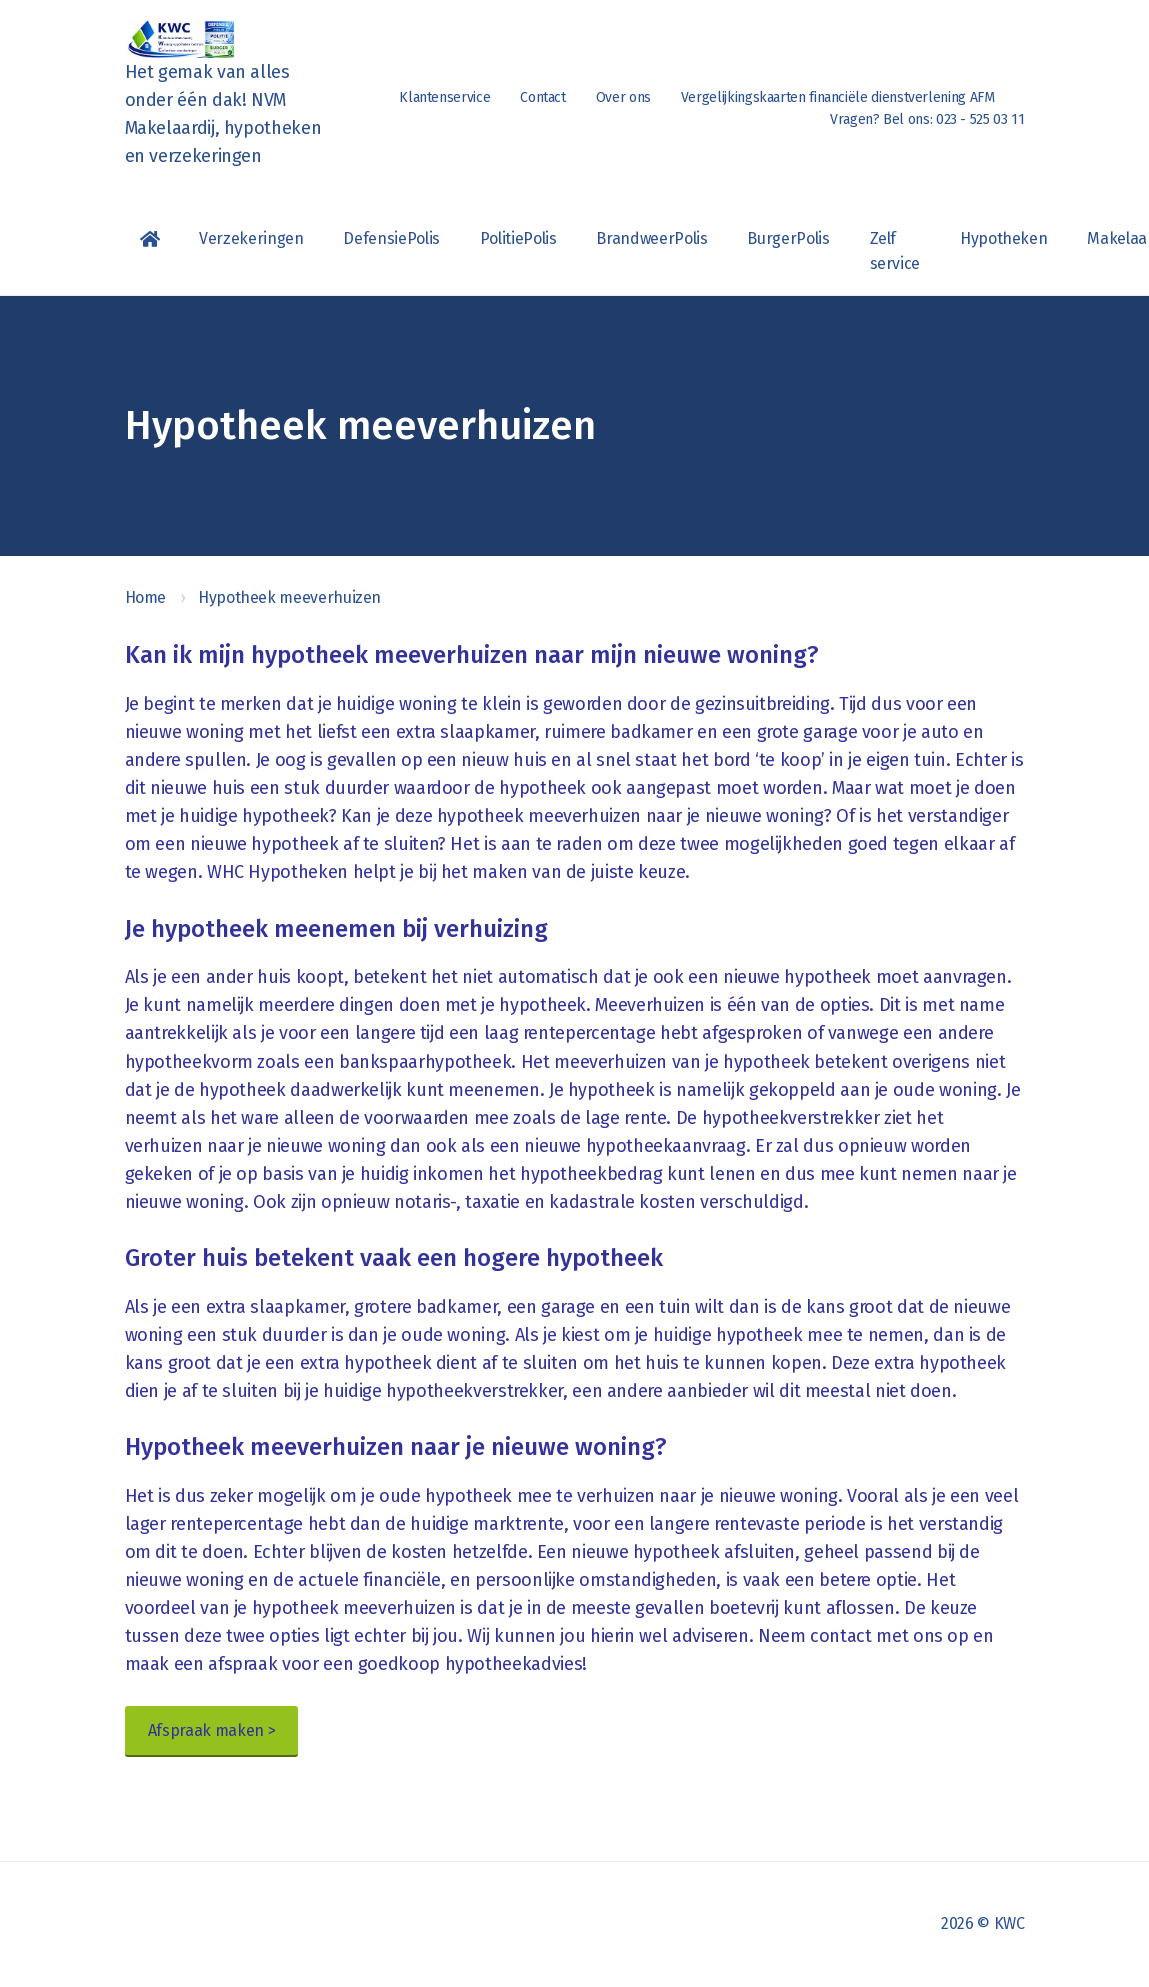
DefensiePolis (391, 238)
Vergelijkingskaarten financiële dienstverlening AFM (838, 97)
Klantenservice (444, 97)
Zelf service (895, 251)
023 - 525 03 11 (980, 119)
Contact (542, 97)
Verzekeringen (251, 238)
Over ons (623, 97)
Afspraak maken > (212, 1730)
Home (146, 597)
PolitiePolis (518, 238)
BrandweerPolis (651, 238)
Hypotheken (1003, 238)
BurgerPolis (788, 238)
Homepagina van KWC (150, 239)
